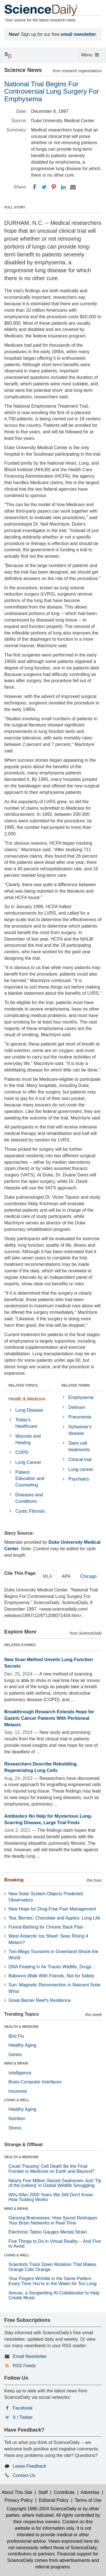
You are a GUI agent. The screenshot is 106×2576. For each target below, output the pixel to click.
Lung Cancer (28, 1462)
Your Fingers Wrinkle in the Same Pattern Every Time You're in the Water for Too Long (52, 2281)
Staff (43, 2492)
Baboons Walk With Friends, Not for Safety (51, 1975)
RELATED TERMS (76, 1385)
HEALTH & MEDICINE (21, 2027)
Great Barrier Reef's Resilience (39, 2000)
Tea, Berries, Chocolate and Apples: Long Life (54, 1918)
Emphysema (81, 1397)
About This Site (17, 2492)
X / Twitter (23, 2417)
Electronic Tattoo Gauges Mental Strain (47, 2232)
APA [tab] (66, 1576)
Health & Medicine (26, 1398)
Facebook (23, 2408)
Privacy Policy (19, 2500)
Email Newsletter (30, 2356)
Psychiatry (78, 1479)
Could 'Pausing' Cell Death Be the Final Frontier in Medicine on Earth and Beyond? (51, 2169)
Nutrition (16, 2118)
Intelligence (19, 2072)
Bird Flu (16, 2036)
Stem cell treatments (79, 1446)
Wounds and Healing (28, 1439)
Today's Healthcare (26, 1423)
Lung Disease (29, 1410)
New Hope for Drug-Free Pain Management (52, 1909)
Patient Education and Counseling (29, 1479)
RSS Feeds (24, 2365)
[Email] (73, 187)
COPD (21, 1452)
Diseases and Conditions (29, 1498)
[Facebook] (34, 187)
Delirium (76, 1407)
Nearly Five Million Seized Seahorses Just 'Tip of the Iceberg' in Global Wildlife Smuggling (54, 2183)
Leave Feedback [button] (29, 2466)
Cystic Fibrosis (30, 1511)
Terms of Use (88, 2500)
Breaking (13, 1879)
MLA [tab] (47, 1576)
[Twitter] (44, 187)
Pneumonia (79, 1417)
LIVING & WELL (16, 2100)
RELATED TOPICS (23, 1385)
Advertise (90, 2492)
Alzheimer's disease (80, 1430)
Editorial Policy (54, 2500)
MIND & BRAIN (16, 2063)
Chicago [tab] (88, 1576)
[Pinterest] (53, 187)
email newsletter (78, 34)
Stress (14, 2127)
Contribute (64, 2492)
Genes (15, 2054)
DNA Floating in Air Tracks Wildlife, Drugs (49, 1966)
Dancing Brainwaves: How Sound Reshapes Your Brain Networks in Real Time (52, 2220)
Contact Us (24, 2475)
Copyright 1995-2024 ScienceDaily (41, 2508)
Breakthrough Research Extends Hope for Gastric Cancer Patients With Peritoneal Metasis (49, 1718)
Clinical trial (80, 1459)
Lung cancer (80, 1469)
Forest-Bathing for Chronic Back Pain (45, 1927)
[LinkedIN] (63, 187)
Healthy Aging (22, 2045)
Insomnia (17, 2091)
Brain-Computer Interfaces (35, 2081)
